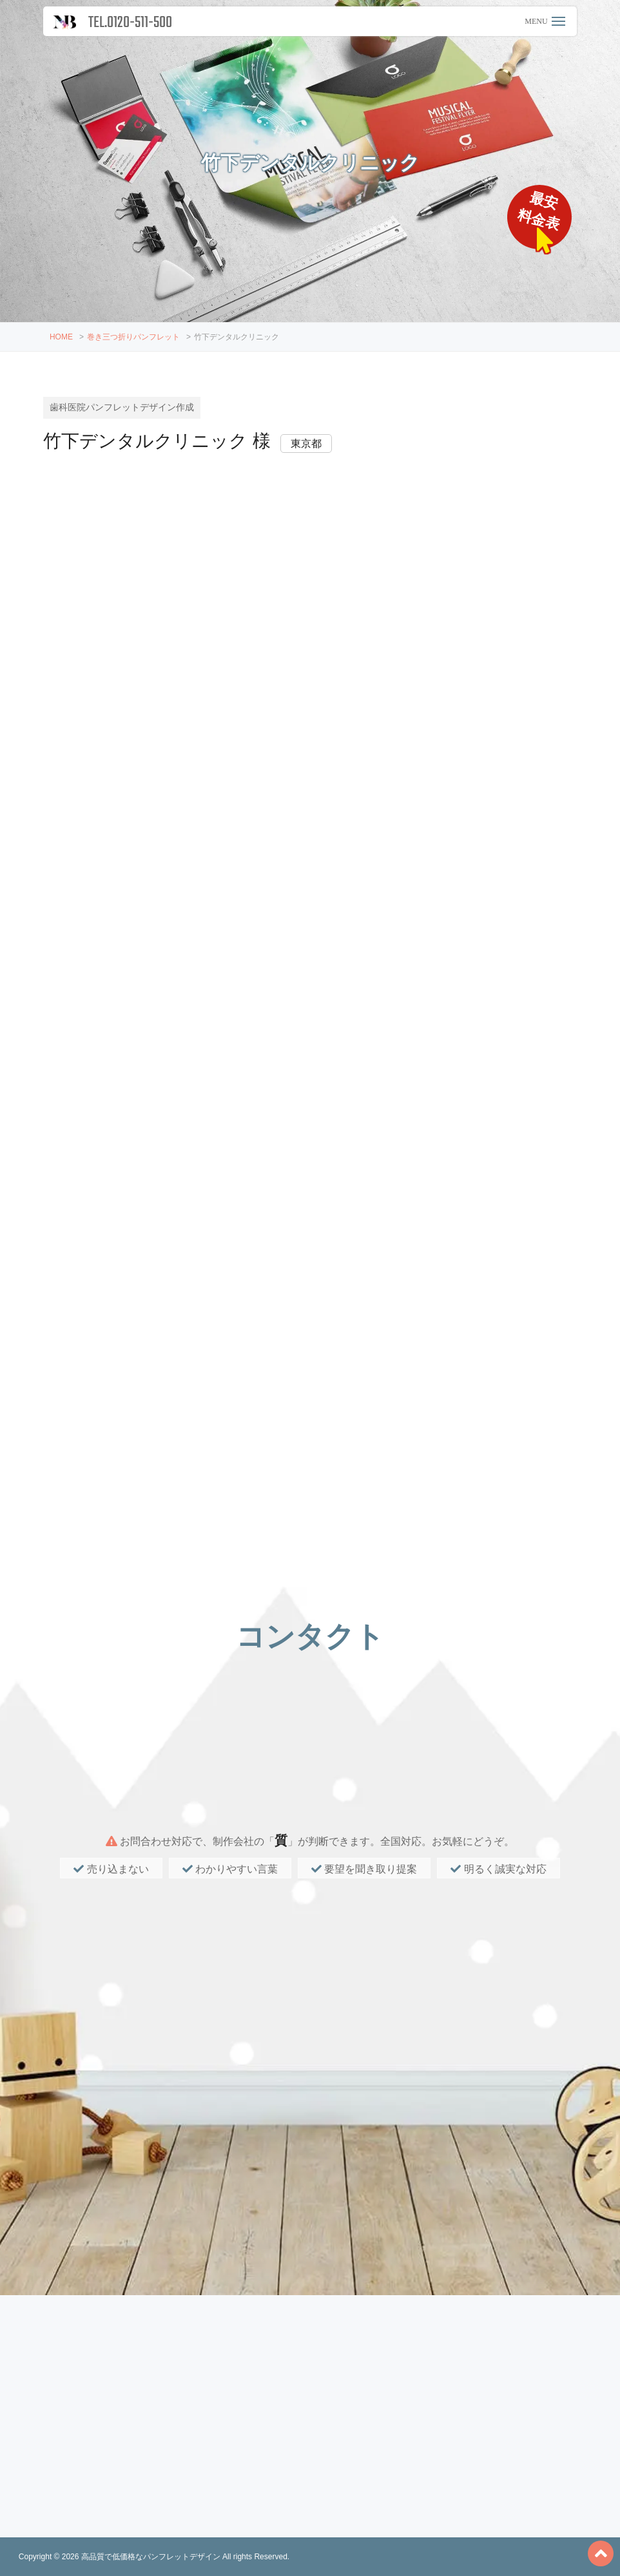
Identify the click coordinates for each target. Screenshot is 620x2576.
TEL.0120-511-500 (130, 23)
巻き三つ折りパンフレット (133, 336)
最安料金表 (540, 212)
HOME (61, 336)
